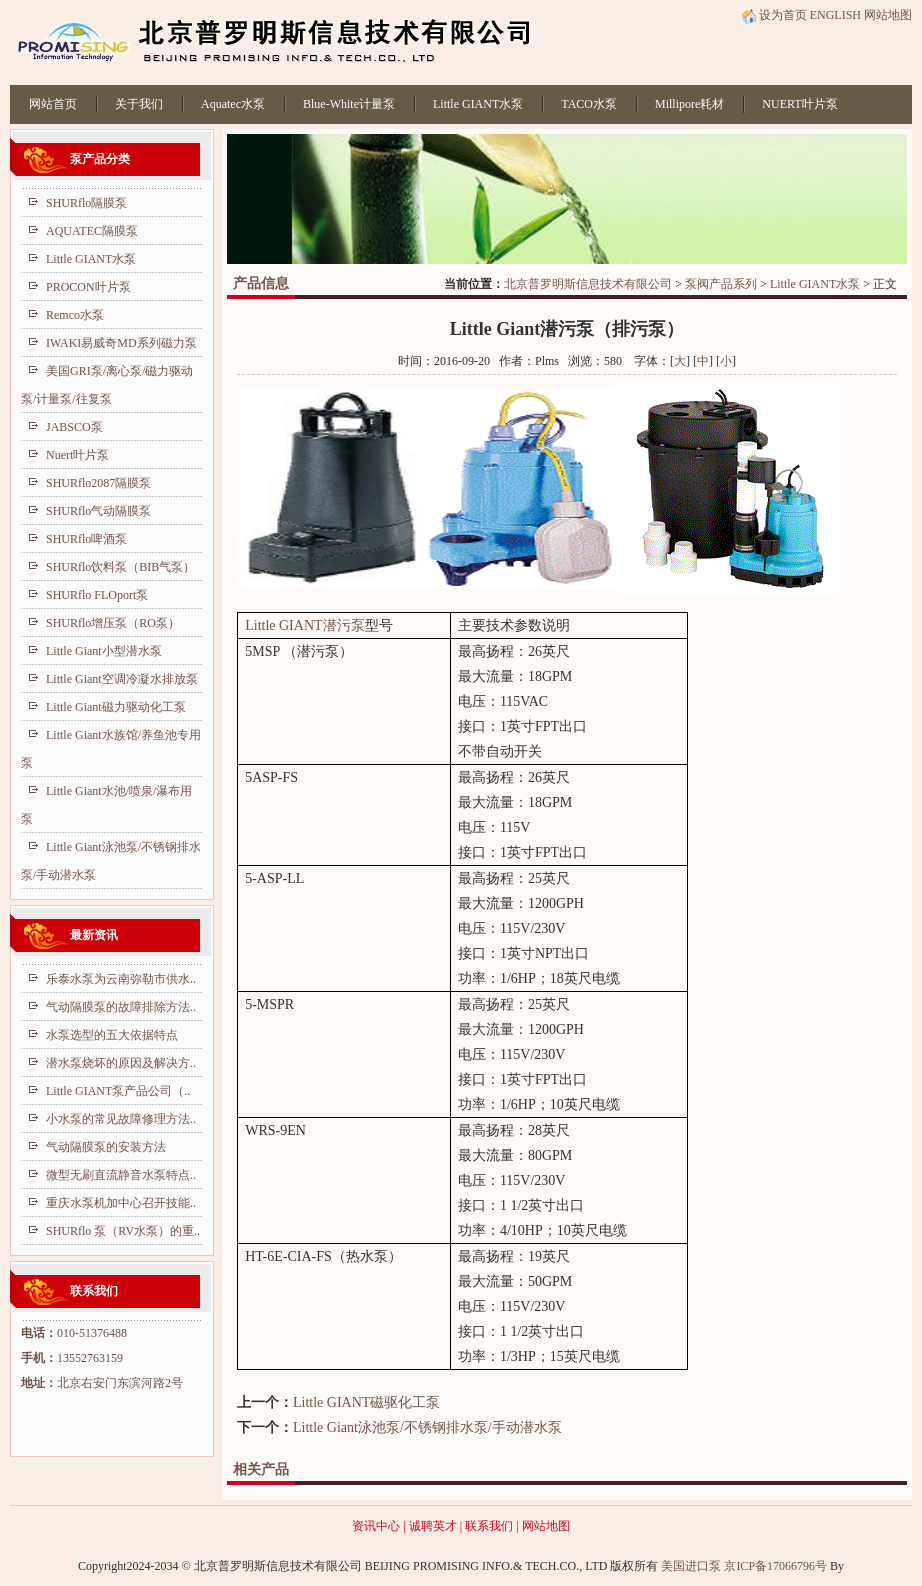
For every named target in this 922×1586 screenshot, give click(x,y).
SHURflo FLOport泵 (97, 595)
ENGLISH (835, 15)
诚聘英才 (433, 1526)
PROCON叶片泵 (88, 287)
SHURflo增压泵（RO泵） (113, 623)
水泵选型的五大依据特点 (112, 1035)
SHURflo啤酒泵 (86, 539)
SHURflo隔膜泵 (86, 203)
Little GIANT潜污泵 (304, 625)
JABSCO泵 (74, 427)
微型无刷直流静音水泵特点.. (121, 1175)
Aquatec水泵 (233, 104)
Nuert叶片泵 (77, 455)
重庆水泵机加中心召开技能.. (121, 1203)
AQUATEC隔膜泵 (92, 231)
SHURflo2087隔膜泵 (98, 483)
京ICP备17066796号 (775, 1566)
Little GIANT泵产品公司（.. (118, 1091)
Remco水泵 (75, 315)
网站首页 (53, 104)
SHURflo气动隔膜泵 (98, 511)
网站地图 (888, 15)
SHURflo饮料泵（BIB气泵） (120, 567)
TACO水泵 (589, 104)
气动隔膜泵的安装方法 (106, 1147)
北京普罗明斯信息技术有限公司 (588, 284)
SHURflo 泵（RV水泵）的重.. (123, 1231)
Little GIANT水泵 (478, 104)
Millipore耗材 (689, 104)
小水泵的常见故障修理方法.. (121, 1119)
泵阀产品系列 (721, 284)
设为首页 (774, 15)
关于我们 (139, 104)
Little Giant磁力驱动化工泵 (116, 707)
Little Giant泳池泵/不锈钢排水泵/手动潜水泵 (427, 1427)
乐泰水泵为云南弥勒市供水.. (121, 979)
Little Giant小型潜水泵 (104, 651)
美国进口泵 (691, 1566)
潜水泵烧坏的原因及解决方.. (121, 1063)
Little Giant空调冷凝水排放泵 (122, 679)
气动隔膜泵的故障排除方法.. (121, 1007)
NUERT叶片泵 (799, 104)
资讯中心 (376, 1526)
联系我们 (489, 1526)
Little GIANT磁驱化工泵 (366, 1402)
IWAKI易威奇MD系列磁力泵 (121, 343)
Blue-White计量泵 (349, 104)
